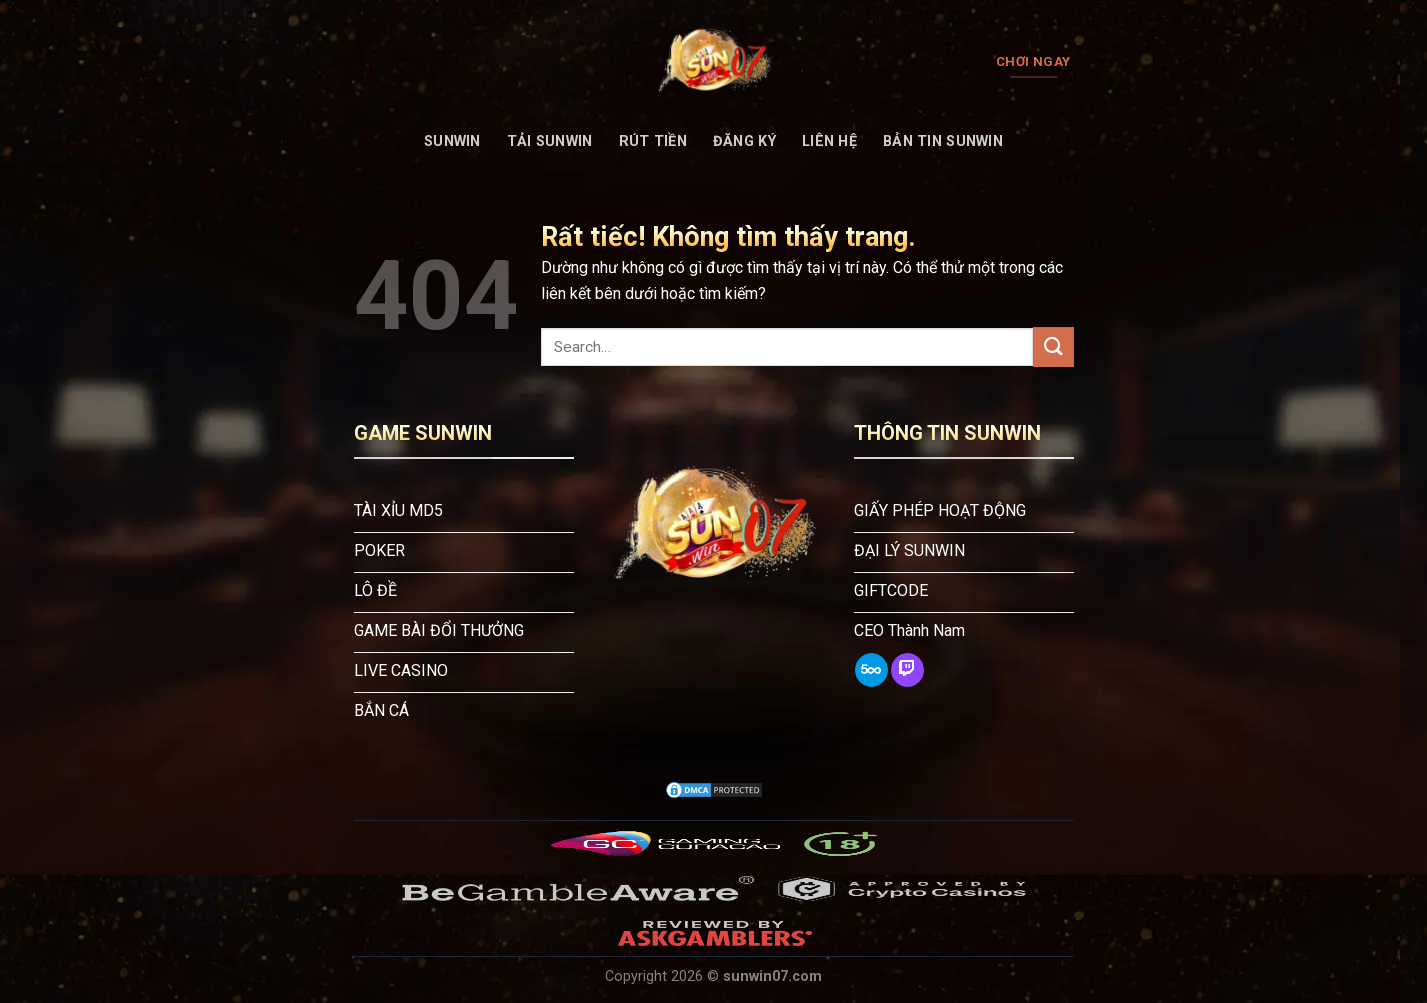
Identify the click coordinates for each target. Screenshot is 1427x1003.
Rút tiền (653, 141)
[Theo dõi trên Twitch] (907, 670)
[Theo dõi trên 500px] (871, 670)
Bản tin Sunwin (943, 141)
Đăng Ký (744, 141)
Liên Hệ (829, 141)
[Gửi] (1053, 346)
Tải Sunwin (550, 141)
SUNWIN (452, 141)
